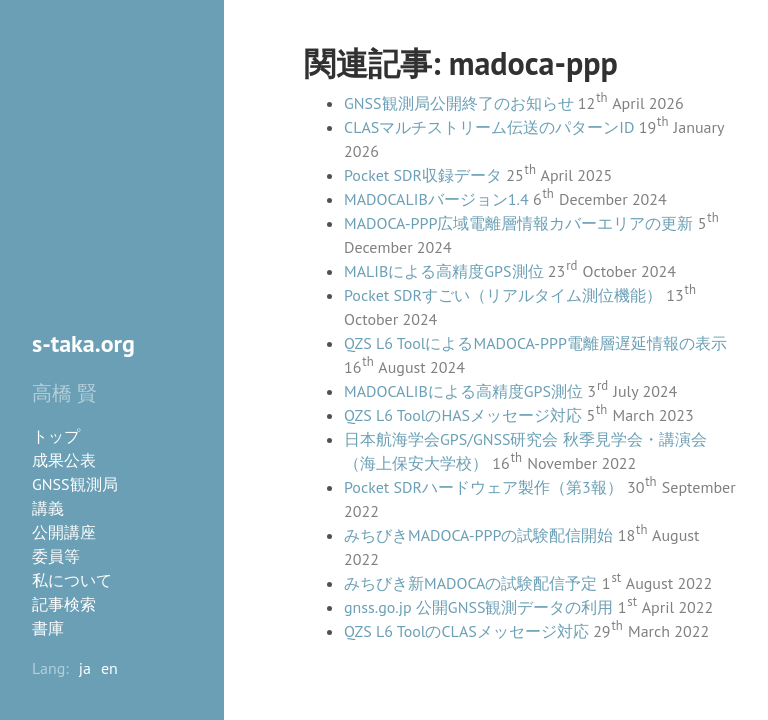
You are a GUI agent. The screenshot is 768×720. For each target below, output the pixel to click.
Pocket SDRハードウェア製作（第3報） (483, 487)
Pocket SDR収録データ (423, 175)
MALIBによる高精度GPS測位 (444, 271)
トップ (56, 436)
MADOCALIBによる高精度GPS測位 (463, 391)
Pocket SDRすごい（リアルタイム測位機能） (503, 295)
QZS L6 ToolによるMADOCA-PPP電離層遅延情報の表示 (535, 343)
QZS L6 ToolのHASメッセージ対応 (463, 415)
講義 (48, 508)
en (109, 668)
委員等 (56, 556)
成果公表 (64, 460)
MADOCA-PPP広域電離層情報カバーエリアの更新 (518, 223)
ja (85, 668)
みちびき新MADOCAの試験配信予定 (470, 583)
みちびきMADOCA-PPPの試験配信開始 (478, 535)
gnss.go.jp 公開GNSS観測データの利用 (478, 607)
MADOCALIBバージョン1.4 (436, 199)
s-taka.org (83, 343)
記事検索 (64, 604)
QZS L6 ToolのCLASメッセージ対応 (466, 631)
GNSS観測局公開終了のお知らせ (459, 103)
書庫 (48, 628)
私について (72, 580)
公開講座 (64, 532)
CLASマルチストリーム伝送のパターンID (489, 127)
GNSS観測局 (75, 484)
